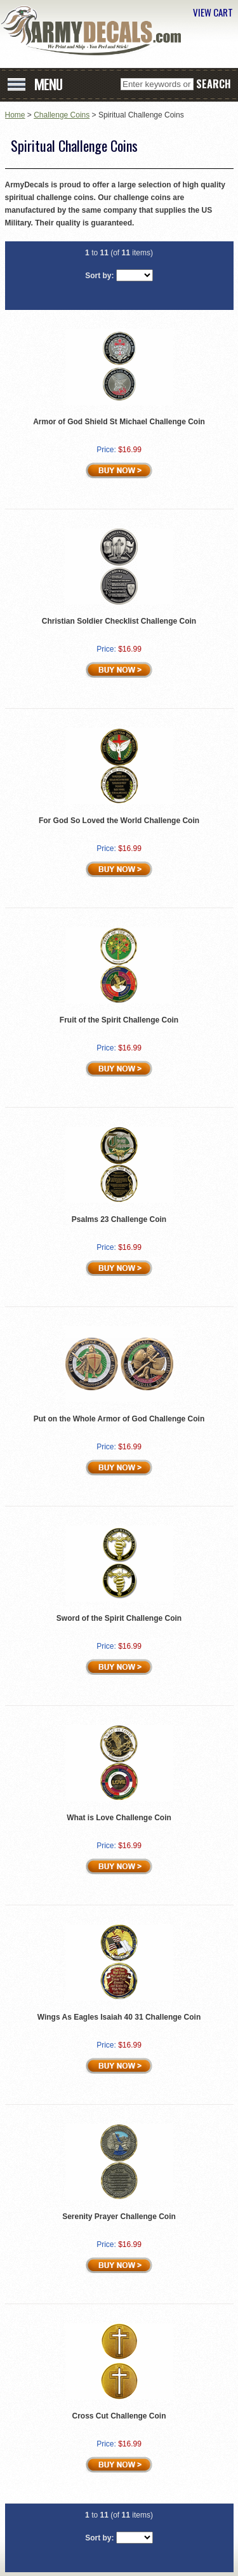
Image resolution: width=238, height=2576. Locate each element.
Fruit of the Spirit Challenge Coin (119, 1020)
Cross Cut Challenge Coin (119, 2416)
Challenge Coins (61, 115)
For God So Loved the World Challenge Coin (119, 820)
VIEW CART (213, 12)
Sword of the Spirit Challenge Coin (119, 1618)
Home (15, 115)
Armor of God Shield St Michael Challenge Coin (119, 421)
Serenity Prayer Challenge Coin (119, 2216)
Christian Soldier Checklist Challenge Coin (119, 621)
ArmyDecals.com (95, 30)
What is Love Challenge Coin (119, 1817)
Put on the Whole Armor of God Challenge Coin (119, 1418)
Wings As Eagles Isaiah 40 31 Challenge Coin (119, 2017)
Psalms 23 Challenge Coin (119, 1219)
